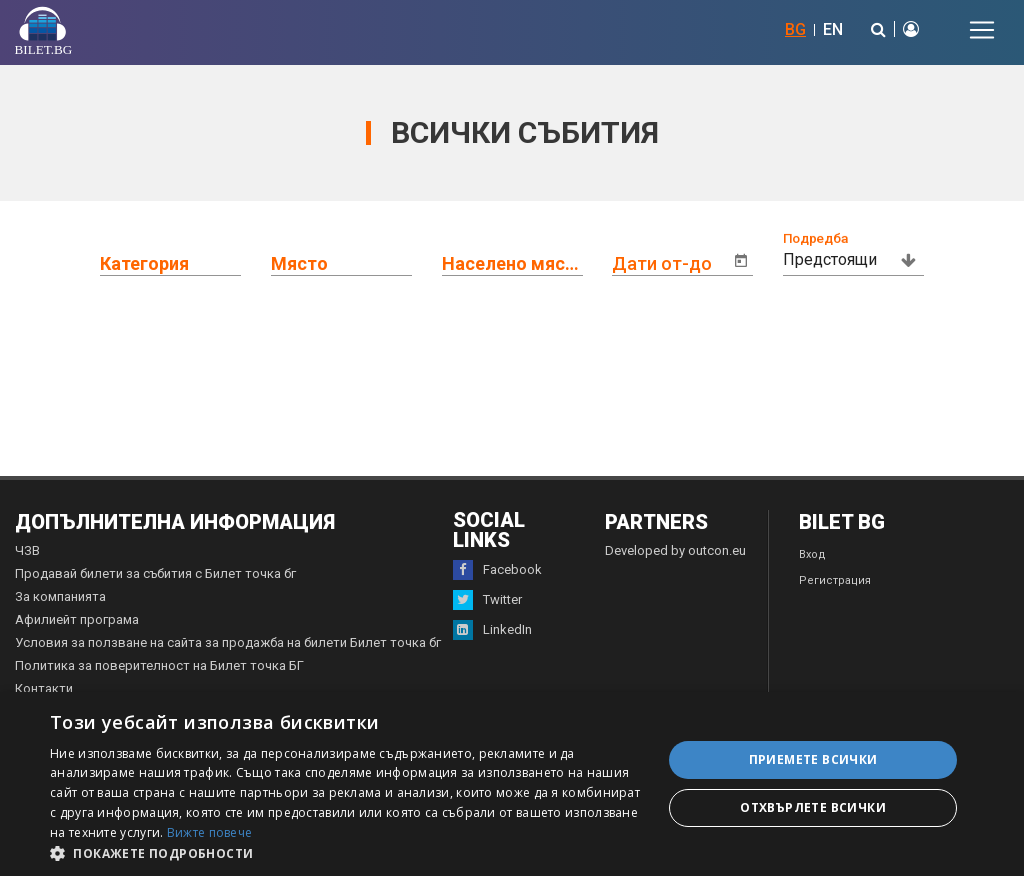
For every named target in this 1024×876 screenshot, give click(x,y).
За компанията (60, 596)
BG (795, 29)
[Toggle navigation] (982, 30)
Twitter (487, 600)
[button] (347, 852)
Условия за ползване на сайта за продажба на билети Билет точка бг (228, 642)
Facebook (497, 570)
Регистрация (835, 580)
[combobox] (185, 260)
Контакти (44, 688)
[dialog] (512, 784)
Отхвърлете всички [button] (813, 807)
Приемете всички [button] (813, 759)
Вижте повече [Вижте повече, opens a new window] (210, 832)
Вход (812, 554)
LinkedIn (492, 630)
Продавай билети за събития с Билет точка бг (155, 573)
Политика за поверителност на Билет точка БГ (159, 665)
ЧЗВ (27, 550)
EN (833, 29)
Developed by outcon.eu (675, 550)
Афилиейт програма (77, 619)
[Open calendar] (741, 261)
